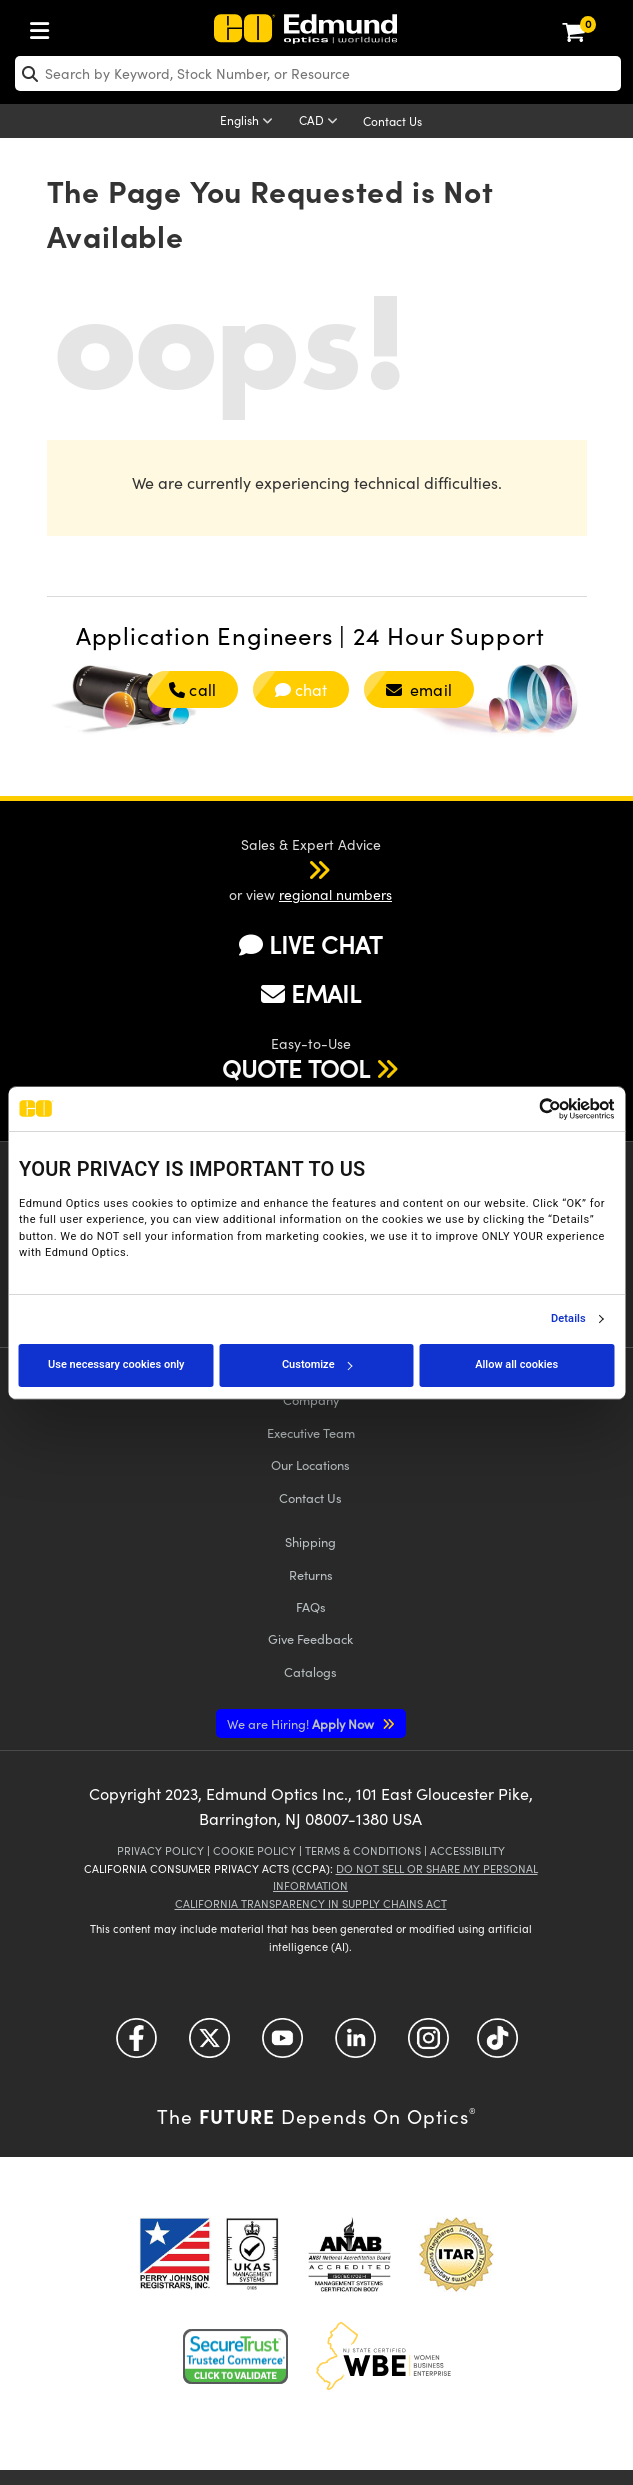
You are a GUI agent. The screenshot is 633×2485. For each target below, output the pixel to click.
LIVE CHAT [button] (310, 944)
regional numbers (335, 894)
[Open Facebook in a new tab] (136, 2044)
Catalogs (310, 1671)
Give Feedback (310, 1638)
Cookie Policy (254, 1850)
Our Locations (310, 1464)
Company (311, 1399)
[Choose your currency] (321, 122)
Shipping (310, 1541)
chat (301, 689)
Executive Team (311, 1432)
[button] (293, 869)
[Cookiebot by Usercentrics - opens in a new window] (526, 1109)
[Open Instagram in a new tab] (428, 2044)
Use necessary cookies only (116, 1364)
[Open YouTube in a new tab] (282, 2044)
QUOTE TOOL (296, 1068)
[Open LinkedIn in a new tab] (355, 2044)
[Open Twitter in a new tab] (209, 2044)
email (419, 689)
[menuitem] (45, 26)
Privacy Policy (160, 1850)
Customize (317, 1364)
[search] (318, 73)
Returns (311, 1574)
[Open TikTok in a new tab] (497, 2044)
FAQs (311, 1606)
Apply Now (302, 1723)
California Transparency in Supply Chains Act (311, 1903)
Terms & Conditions (363, 1850)
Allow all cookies (516, 1364)
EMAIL (311, 993)
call (192, 689)
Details (568, 1319)
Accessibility (467, 1850)
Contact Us (392, 121)
